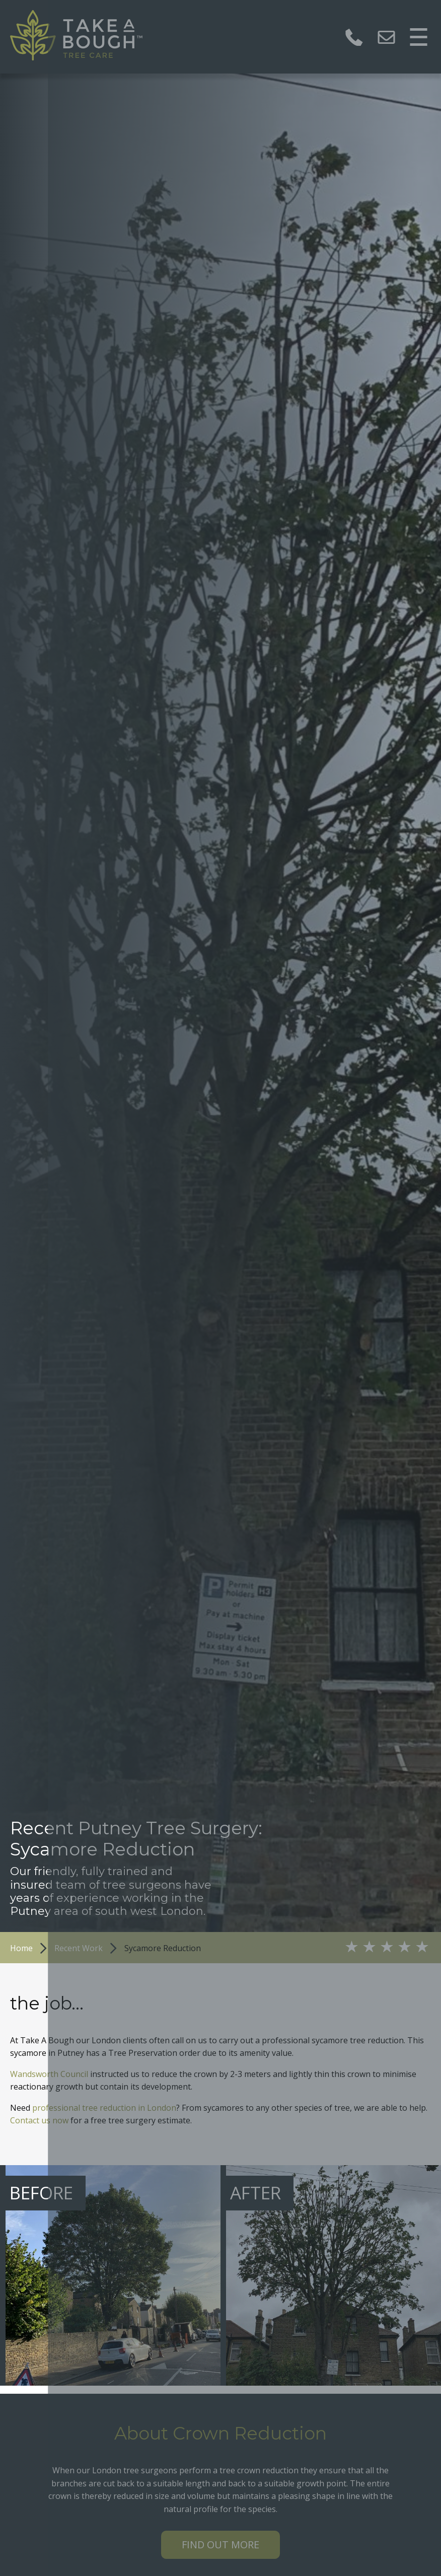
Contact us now (39, 2120)
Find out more (220, 2544)
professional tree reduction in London (104, 2107)
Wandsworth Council (49, 2074)
